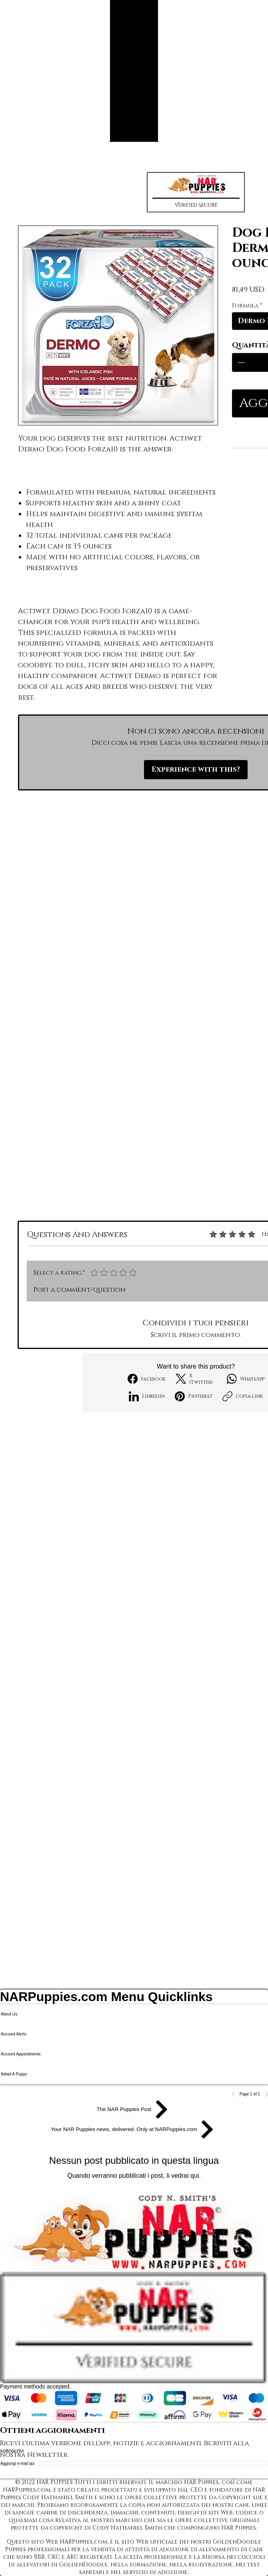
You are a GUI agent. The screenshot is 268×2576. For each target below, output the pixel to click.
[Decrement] (240, 362)
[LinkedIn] (147, 1396)
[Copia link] (242, 1396)
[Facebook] (147, 1379)
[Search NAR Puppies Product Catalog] (128, 139)
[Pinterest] (193, 1396)
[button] (196, 192)
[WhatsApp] (245, 1379)
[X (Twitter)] (196, 1379)
